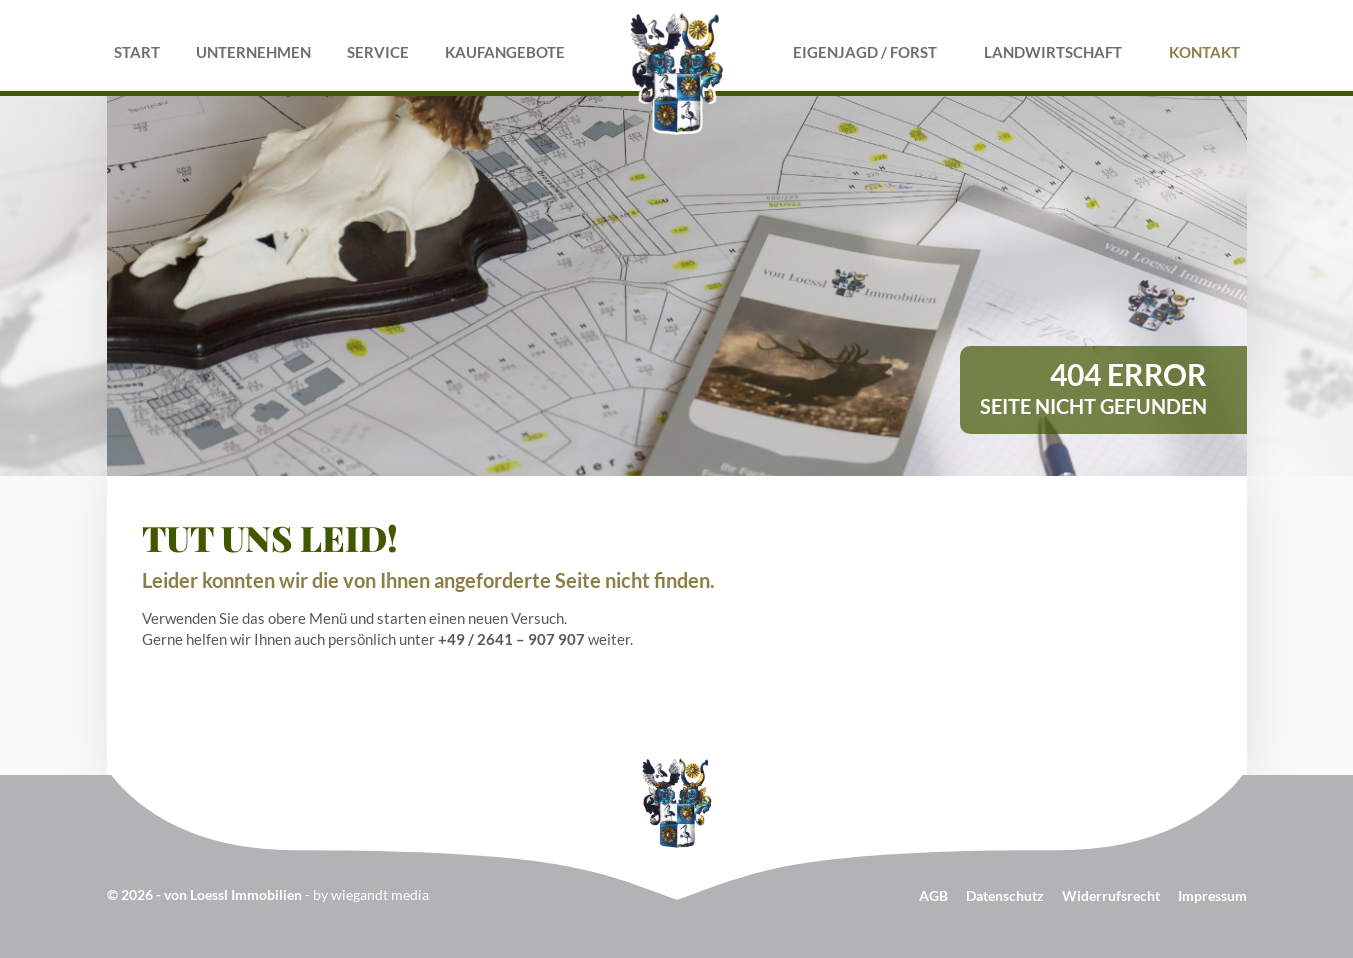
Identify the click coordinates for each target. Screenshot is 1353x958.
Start (137, 52)
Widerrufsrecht (1111, 895)
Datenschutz (1005, 895)
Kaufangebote (505, 52)
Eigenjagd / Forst (865, 52)
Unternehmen (253, 52)
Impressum (1212, 895)
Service (378, 52)
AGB (933, 895)
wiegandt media (380, 894)
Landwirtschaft (1053, 52)
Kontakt (1204, 52)
